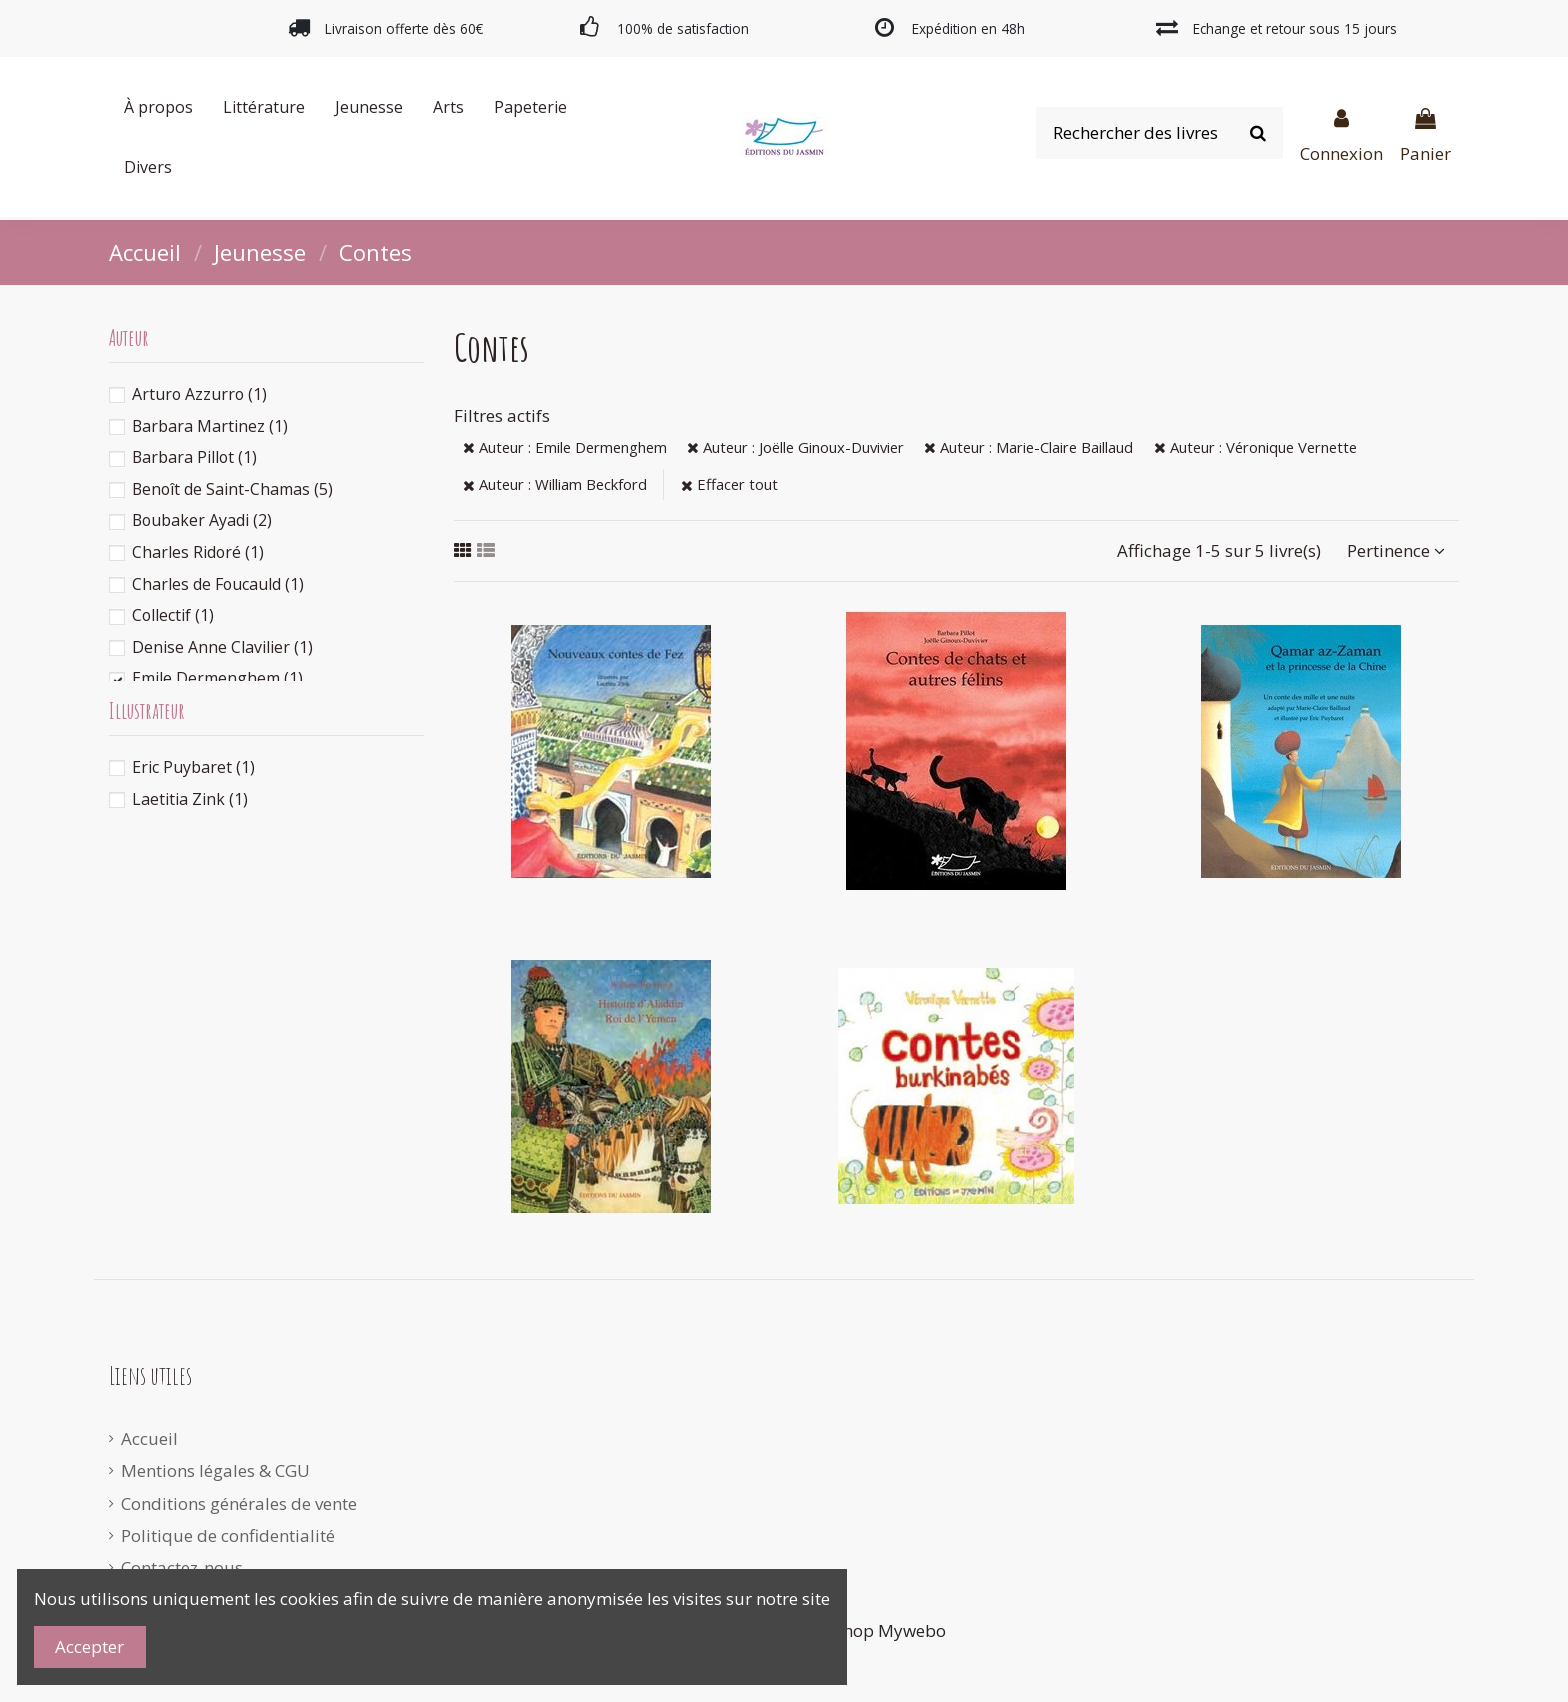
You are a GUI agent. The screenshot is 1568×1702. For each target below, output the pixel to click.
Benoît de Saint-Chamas (232, 489)
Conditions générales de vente (239, 1503)
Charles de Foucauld (218, 584)
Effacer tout (729, 484)
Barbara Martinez (210, 426)
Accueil (149, 1438)
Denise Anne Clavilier (222, 647)
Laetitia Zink (190, 799)
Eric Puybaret (193, 767)
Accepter (89, 1646)
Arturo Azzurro (199, 394)
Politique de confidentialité (228, 1535)
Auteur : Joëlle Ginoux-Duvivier (795, 447)
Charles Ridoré (198, 552)
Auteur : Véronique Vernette (1255, 447)
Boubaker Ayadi (202, 520)
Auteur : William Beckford (555, 484)
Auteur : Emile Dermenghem (565, 447)
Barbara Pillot (194, 457)
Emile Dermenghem (217, 678)
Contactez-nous (182, 1567)
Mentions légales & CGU (215, 1470)
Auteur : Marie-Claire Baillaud (1028, 447)
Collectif (173, 615)
